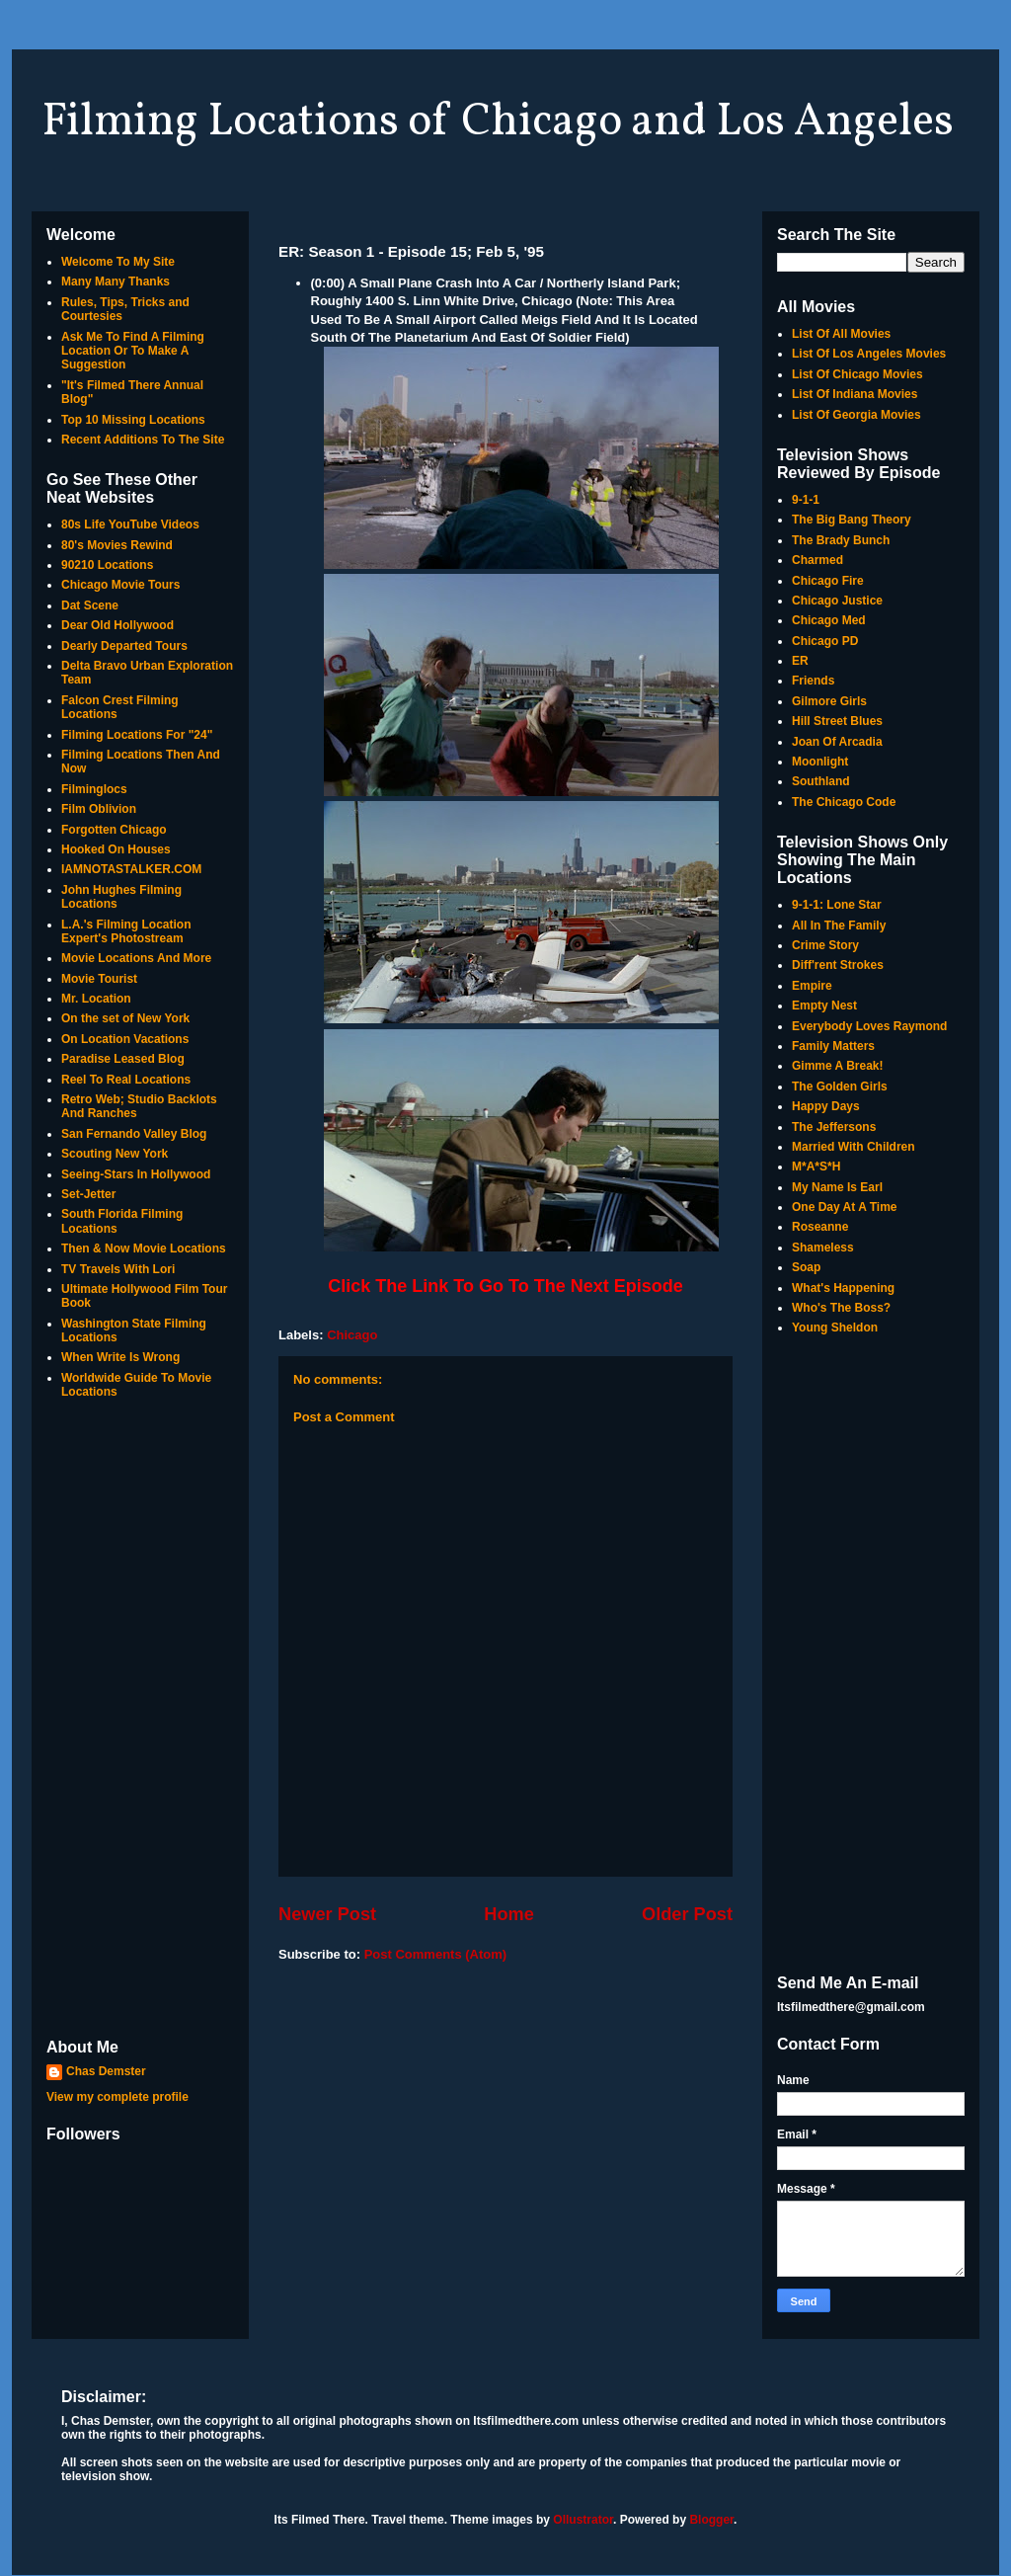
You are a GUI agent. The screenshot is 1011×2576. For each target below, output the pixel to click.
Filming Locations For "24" (136, 735)
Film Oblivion (98, 809)
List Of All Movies (841, 334)
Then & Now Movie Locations (143, 1248)
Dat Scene (89, 605)
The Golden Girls (840, 1086)
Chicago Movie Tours (120, 585)
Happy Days (826, 1106)
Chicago (352, 1335)
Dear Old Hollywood (117, 625)
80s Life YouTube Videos (130, 524)
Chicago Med (829, 620)
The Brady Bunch (841, 540)
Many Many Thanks (115, 281)
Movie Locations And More (136, 958)
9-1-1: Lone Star (837, 905)
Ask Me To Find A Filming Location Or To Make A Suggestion (132, 351)
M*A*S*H (816, 1166)
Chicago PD (825, 641)
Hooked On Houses (116, 849)
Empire (812, 986)
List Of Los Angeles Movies (869, 354)
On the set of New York (125, 1018)
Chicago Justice (837, 600)
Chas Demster (106, 2071)
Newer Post (327, 1914)
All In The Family (839, 925)
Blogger (711, 2520)
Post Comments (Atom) (435, 1954)
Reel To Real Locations (126, 1080)
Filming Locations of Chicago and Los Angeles (497, 122)
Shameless (823, 1247)
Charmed (817, 560)
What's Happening (843, 1288)
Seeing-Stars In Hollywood (135, 1174)
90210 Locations (107, 565)
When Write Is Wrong (120, 1357)
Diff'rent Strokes (838, 965)
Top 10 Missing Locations (133, 420)
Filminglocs (94, 789)
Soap (806, 1267)
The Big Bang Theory (851, 519)
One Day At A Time (844, 1207)
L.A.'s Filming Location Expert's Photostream (126, 931)
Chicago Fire (828, 581)
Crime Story (825, 945)
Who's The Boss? (841, 1308)
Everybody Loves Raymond (869, 1026)
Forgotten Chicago (114, 830)
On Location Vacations (125, 1039)
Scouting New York (114, 1154)
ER (800, 661)
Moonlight (820, 761)
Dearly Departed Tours (124, 646)
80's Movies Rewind (117, 545)
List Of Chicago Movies (857, 374)
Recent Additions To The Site (142, 439)
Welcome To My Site (118, 262)
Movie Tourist (99, 979)
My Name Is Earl (837, 1187)
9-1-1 (805, 500)
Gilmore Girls (829, 701)
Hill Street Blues (837, 721)
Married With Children (853, 1147)
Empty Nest (824, 1005)
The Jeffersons (834, 1127)
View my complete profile (117, 2097)
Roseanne (820, 1227)
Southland (821, 781)
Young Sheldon (835, 1327)
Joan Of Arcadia (837, 742)
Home (509, 1914)
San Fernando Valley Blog (133, 1134)
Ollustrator (583, 2520)
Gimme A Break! (837, 1066)
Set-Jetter (88, 1194)
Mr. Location (96, 999)
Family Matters (833, 1046)
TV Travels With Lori (118, 1269)
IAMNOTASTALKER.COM (131, 869)
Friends (813, 680)
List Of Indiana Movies (854, 394)
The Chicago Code (843, 802)
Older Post (687, 1914)
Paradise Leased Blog (123, 1059)
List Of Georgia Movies (856, 415)
